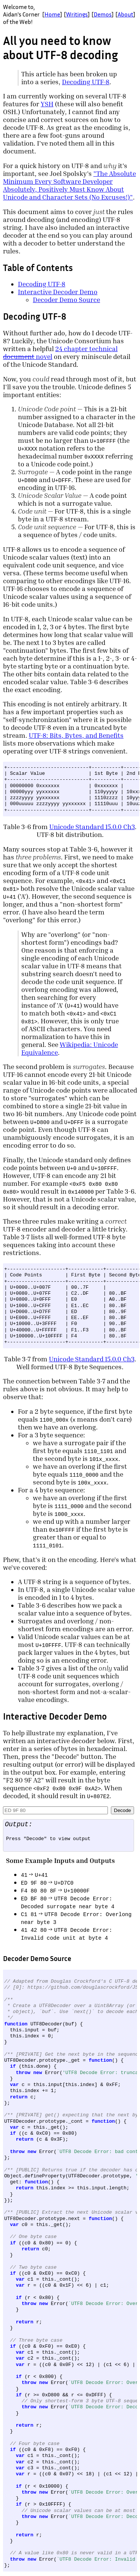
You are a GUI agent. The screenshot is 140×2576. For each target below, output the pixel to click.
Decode (122, 1810)
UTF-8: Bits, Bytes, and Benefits (76, 735)
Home (52, 14)
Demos (103, 14)
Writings (77, 14)
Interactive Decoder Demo (57, 292)
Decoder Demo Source (66, 300)
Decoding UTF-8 (85, 82)
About (125, 14)
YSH (47, 104)
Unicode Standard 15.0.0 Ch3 (92, 827)
